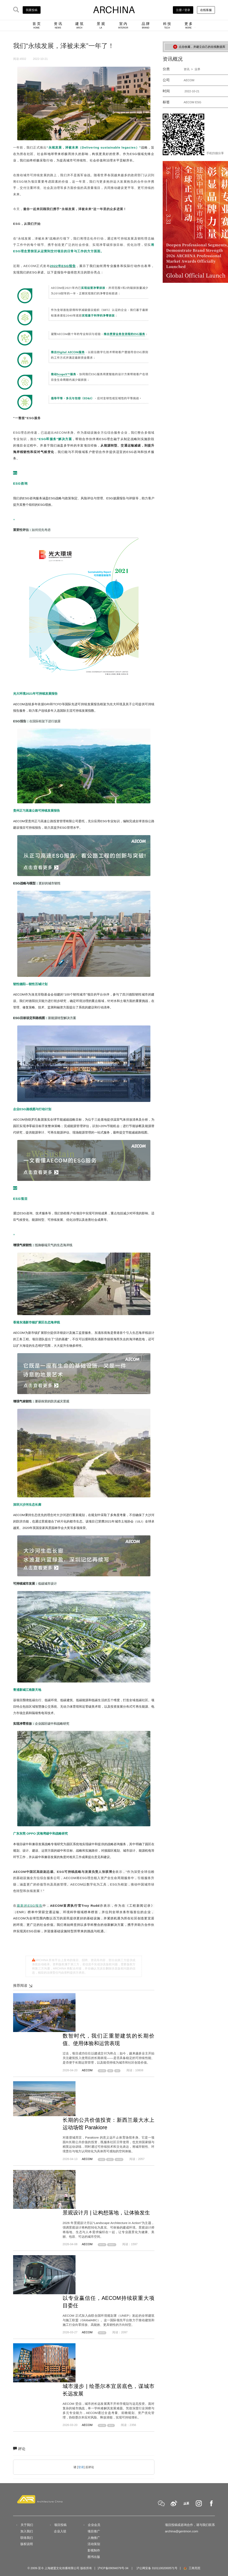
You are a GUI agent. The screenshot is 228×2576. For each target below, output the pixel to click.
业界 (197, 69)
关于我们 (27, 2525)
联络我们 (26, 2537)
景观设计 (112, 2244)
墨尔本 (111, 2425)
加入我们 (26, 2531)
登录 (81, 2467)
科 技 (167, 25)
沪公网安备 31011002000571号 (156, 2568)
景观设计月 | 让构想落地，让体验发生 (106, 2212)
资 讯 (58, 25)
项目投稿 (60, 2525)
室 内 (123, 25)
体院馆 (101, 2159)
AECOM (87, 2070)
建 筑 (79, 25)
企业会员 (94, 2525)
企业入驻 (60, 2531)
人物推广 (94, 2537)
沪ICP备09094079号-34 (113, 2568)
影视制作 (94, 2550)
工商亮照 (192, 2568)
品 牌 (146, 25)
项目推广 (94, 2531)
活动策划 (94, 2544)
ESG (198, 102)
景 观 (101, 25)
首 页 (36, 25)
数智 (110, 2070)
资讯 (187, 69)
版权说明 (26, 2544)
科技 (117, 2070)
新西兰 (110, 2159)
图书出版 (94, 2557)
